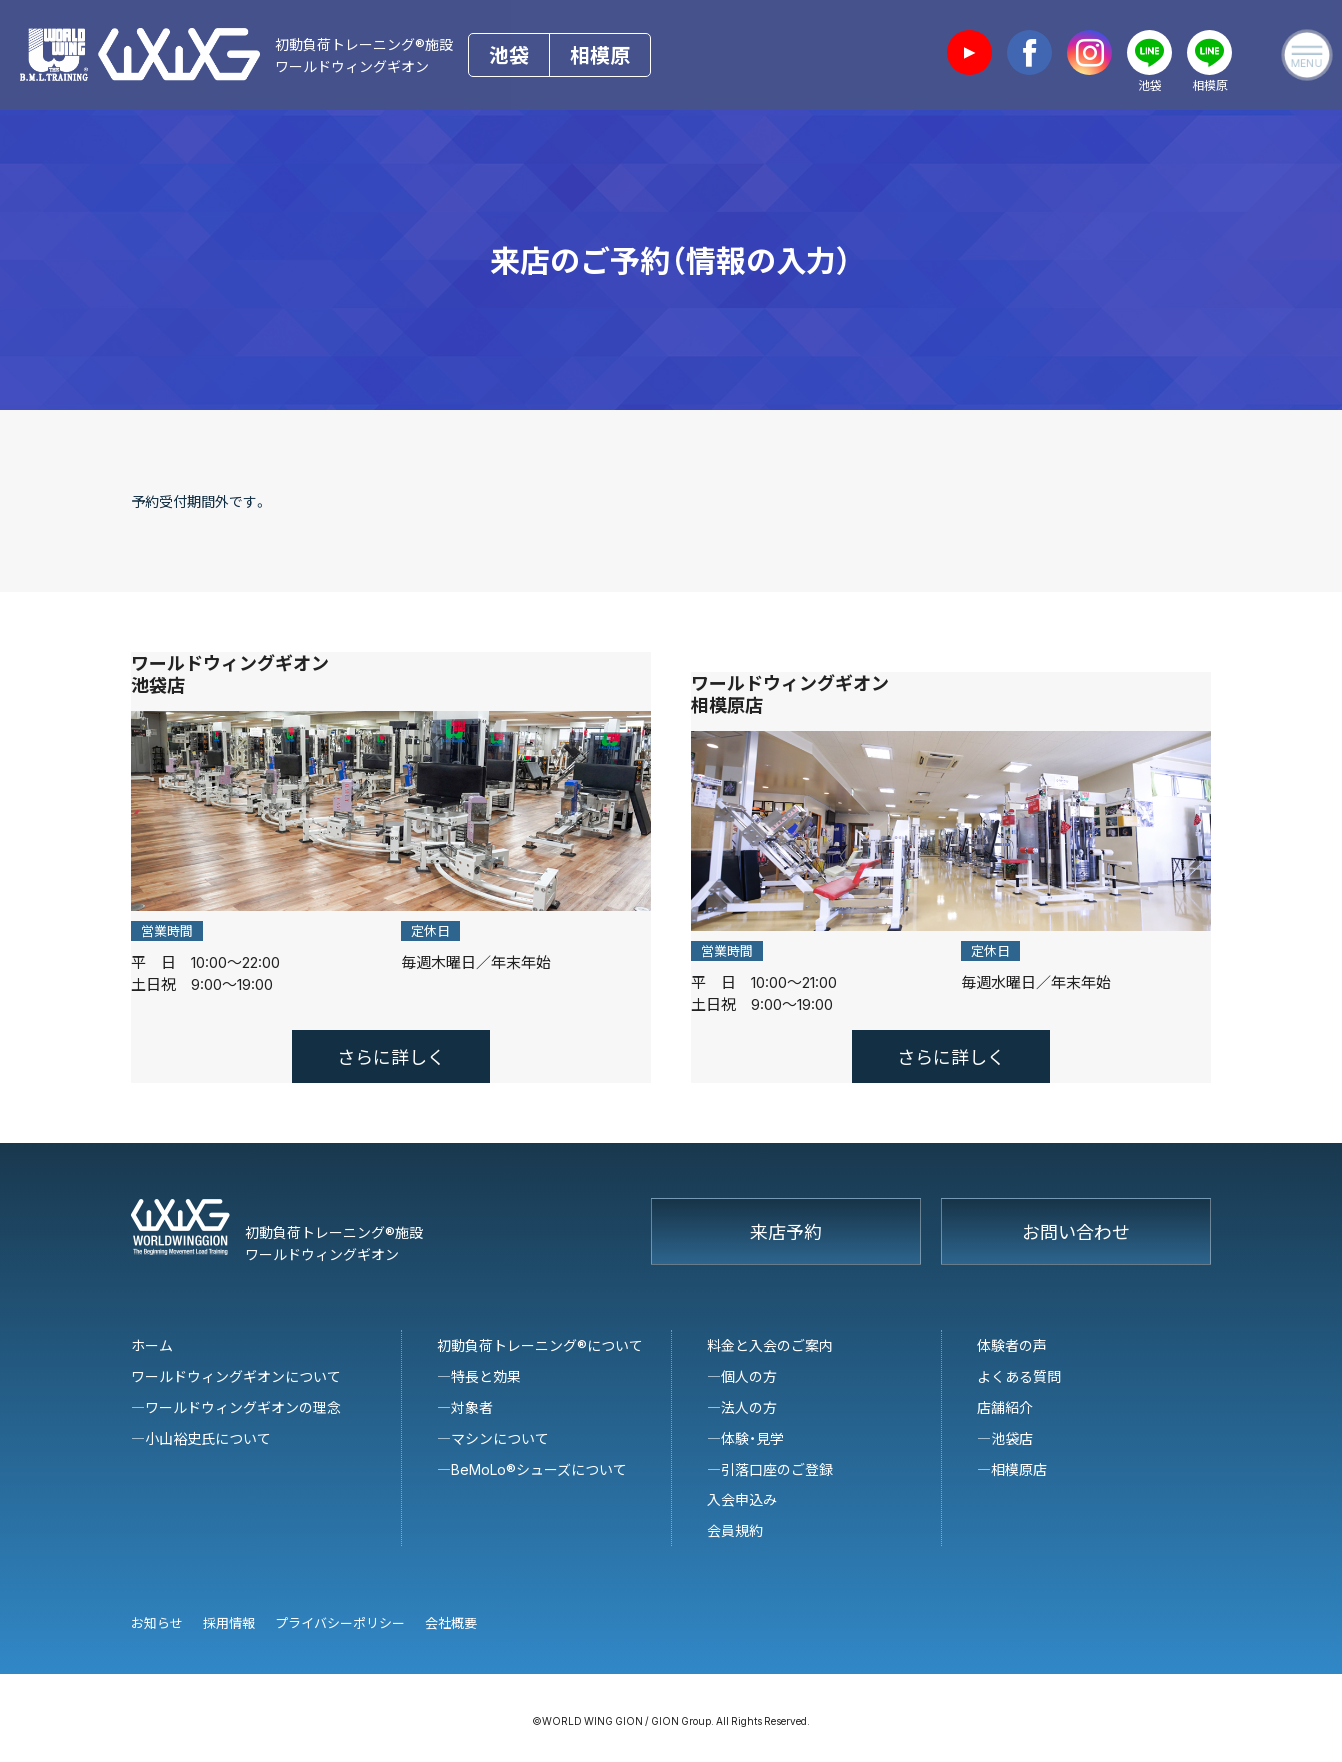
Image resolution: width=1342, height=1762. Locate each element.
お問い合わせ (1076, 1219)
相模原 (600, 54)
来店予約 (786, 1219)
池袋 (509, 54)
